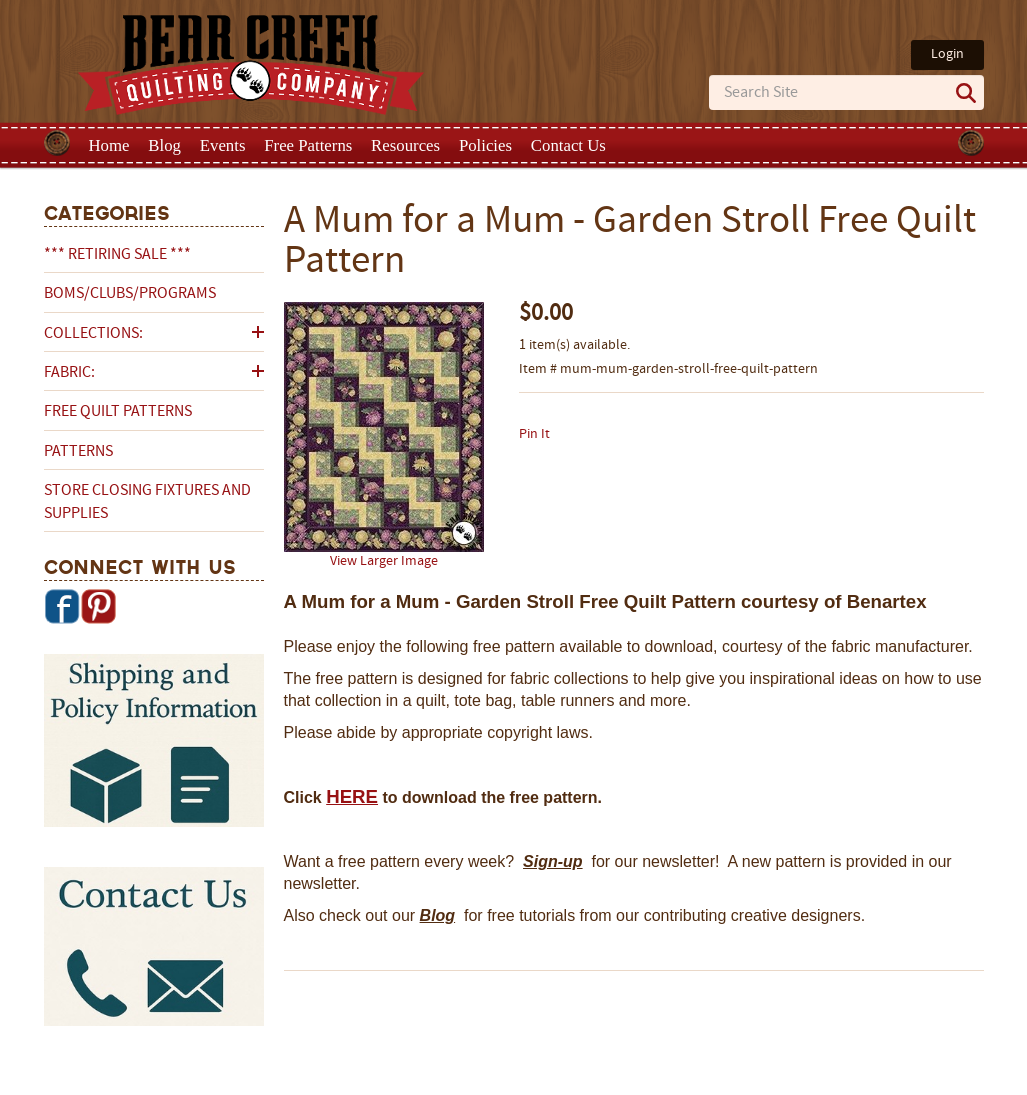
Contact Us (568, 145)
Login (947, 54)
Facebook (62, 606)
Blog (164, 145)
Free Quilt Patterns (118, 412)
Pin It (534, 434)
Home (109, 145)
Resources (405, 145)
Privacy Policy (671, 1078)
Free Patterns (308, 145)
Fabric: (69, 373)
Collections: (93, 334)
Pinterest (98, 606)
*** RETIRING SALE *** (117, 255)
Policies (485, 145)
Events (223, 145)
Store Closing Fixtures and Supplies (147, 502)
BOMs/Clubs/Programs (130, 294)
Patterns (78, 452)
